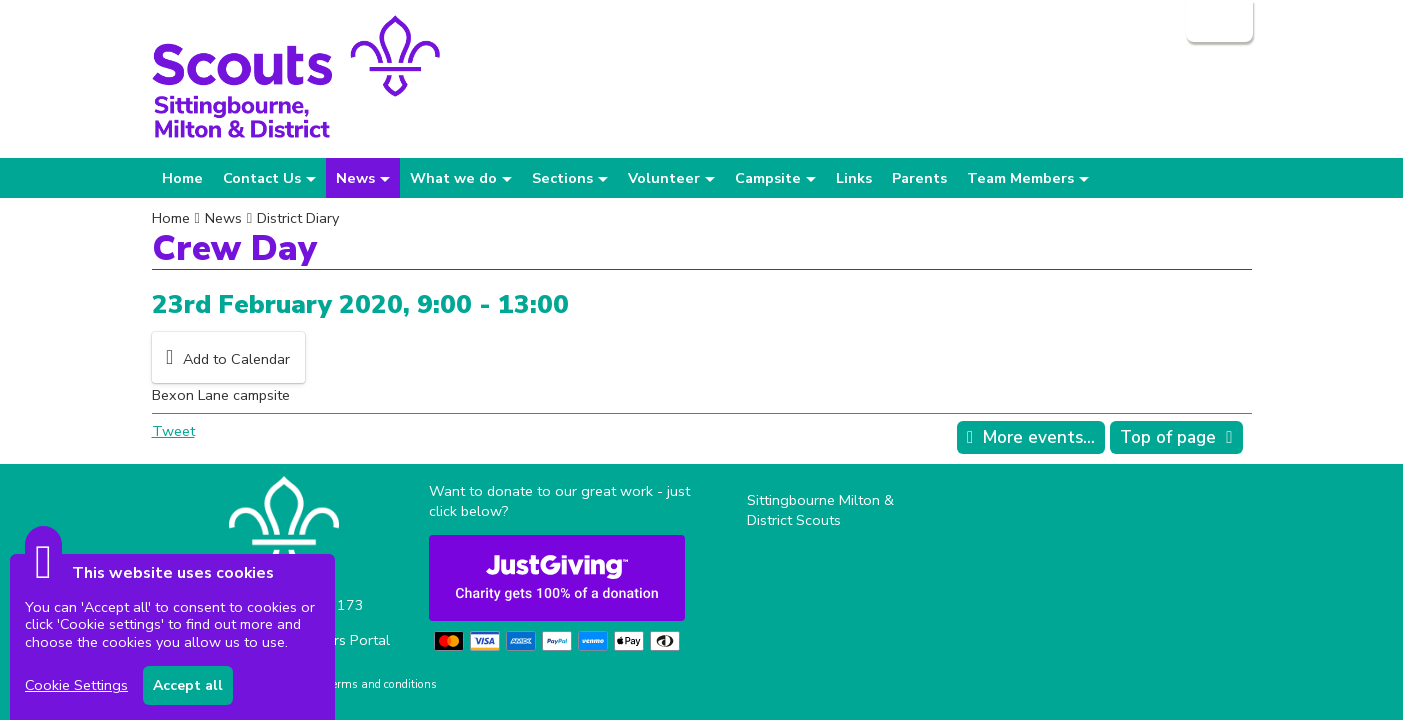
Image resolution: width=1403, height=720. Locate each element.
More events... (1039, 437)
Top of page (1168, 437)
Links (854, 178)
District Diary (298, 218)
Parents (919, 178)
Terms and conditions (381, 684)
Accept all (188, 685)
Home (182, 178)
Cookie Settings (76, 685)
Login (1217, 21)
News (223, 218)
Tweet (173, 431)
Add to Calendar (236, 359)
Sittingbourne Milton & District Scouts (820, 510)
